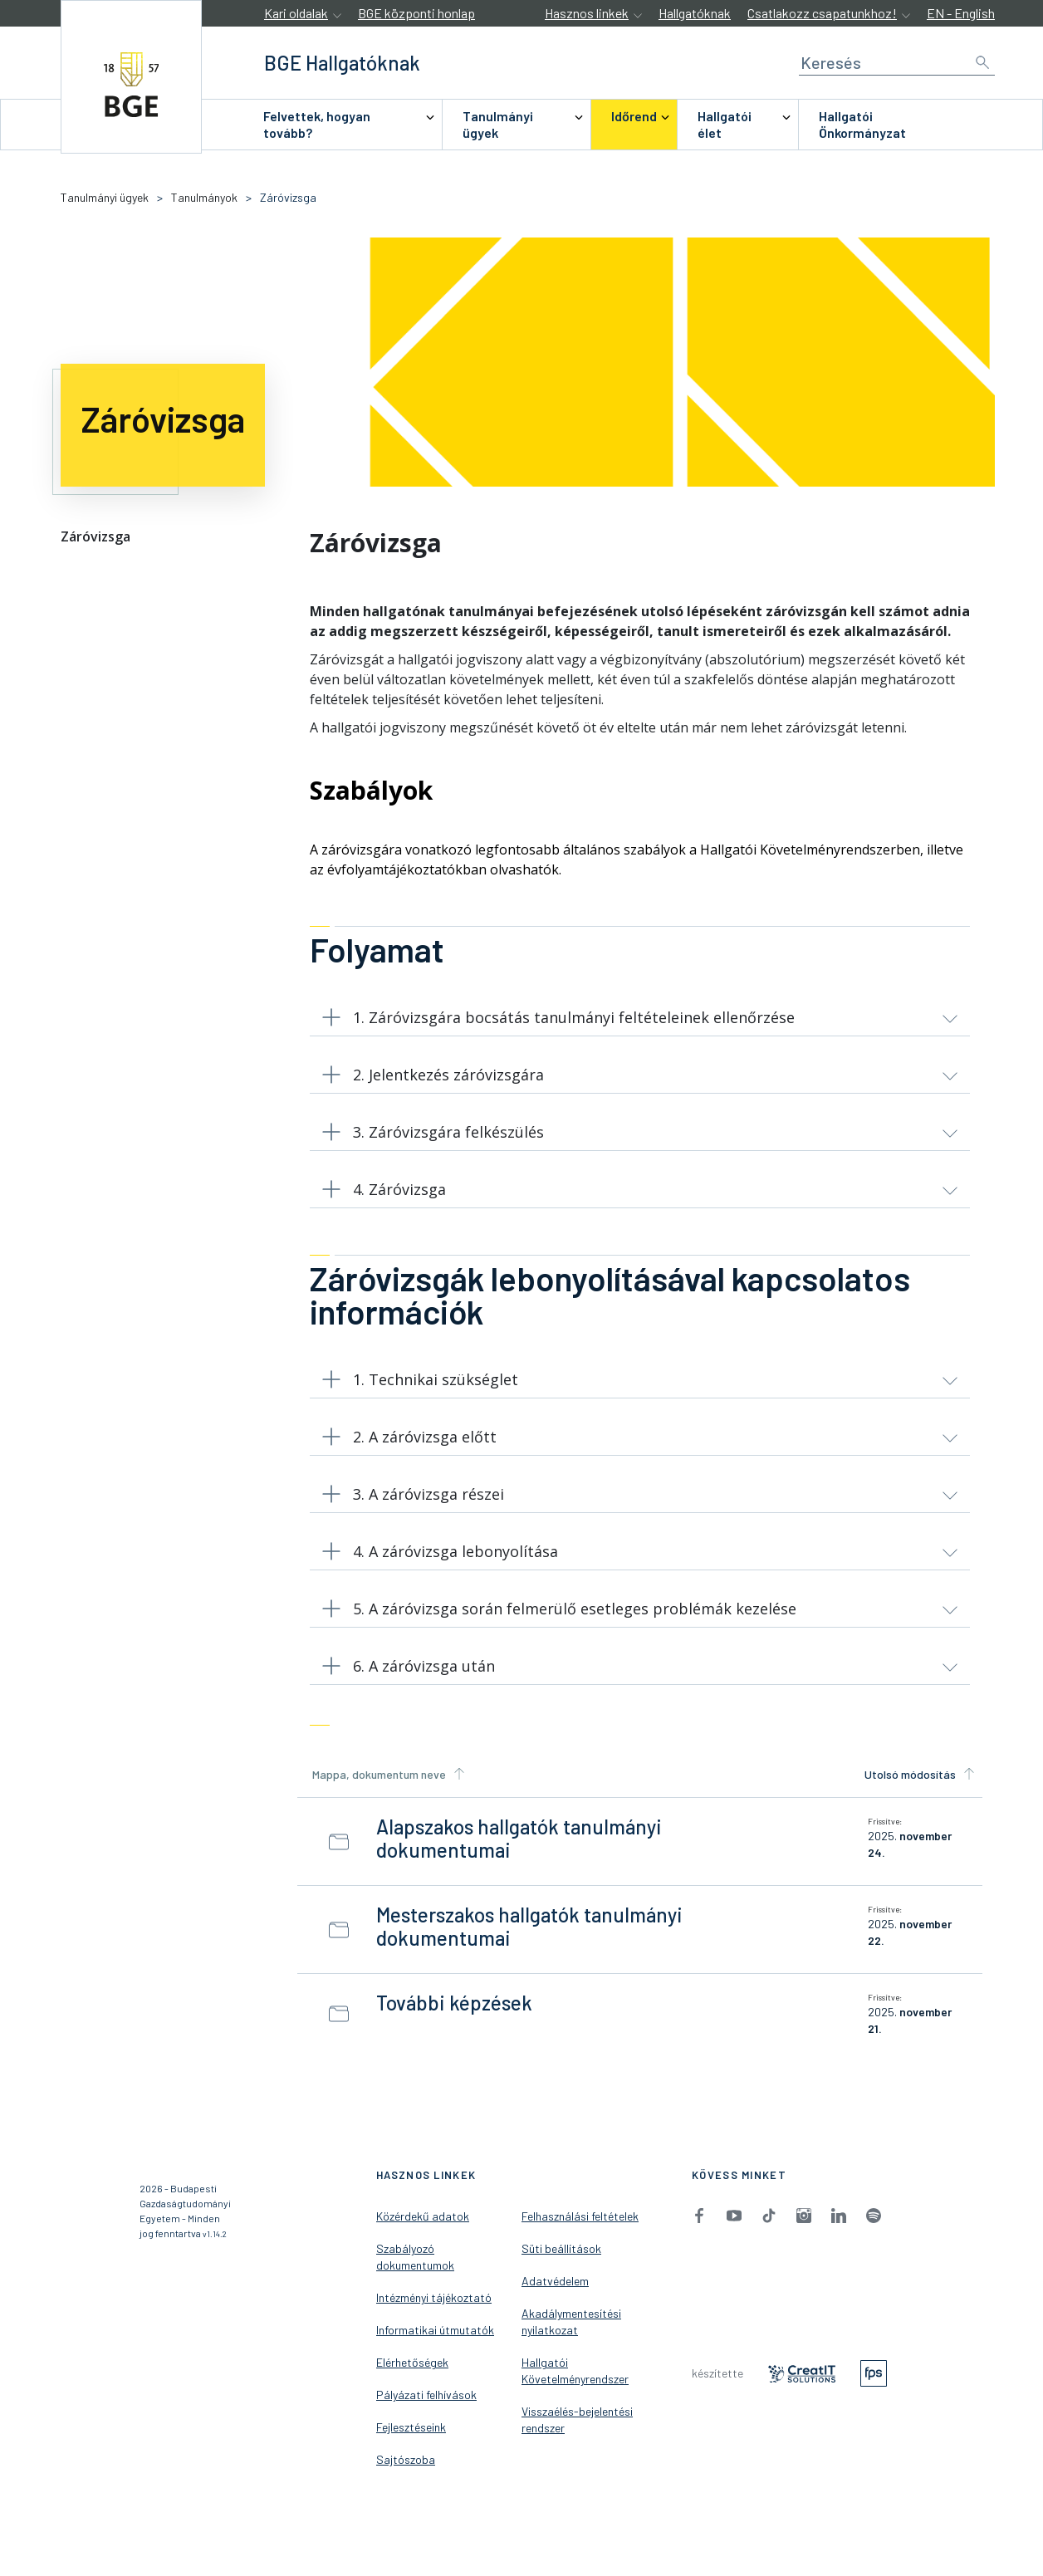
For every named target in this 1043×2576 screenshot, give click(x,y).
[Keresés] (897, 63)
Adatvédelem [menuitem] (555, 2298)
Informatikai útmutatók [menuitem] (435, 2347)
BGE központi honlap (416, 13)
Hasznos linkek (587, 13)
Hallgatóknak (695, 13)
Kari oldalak (296, 13)
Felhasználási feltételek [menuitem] (580, 2233)
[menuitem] (342, 124)
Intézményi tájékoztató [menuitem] (434, 2315)
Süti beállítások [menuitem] (561, 2266)
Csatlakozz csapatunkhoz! (822, 13)
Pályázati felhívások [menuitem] (426, 2412)
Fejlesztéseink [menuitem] (411, 2444)
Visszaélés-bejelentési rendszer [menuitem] (577, 2437)
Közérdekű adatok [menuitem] (422, 2233)
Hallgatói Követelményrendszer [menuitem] (575, 2388)
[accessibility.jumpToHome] (131, 77)
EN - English (961, 13)
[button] (640, 1021)
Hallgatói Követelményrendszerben (810, 849)
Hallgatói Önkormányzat (862, 124)
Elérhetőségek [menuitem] (412, 2380)
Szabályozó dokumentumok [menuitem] (415, 2274)
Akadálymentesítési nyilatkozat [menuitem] (571, 2339)
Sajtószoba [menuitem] (405, 2477)
